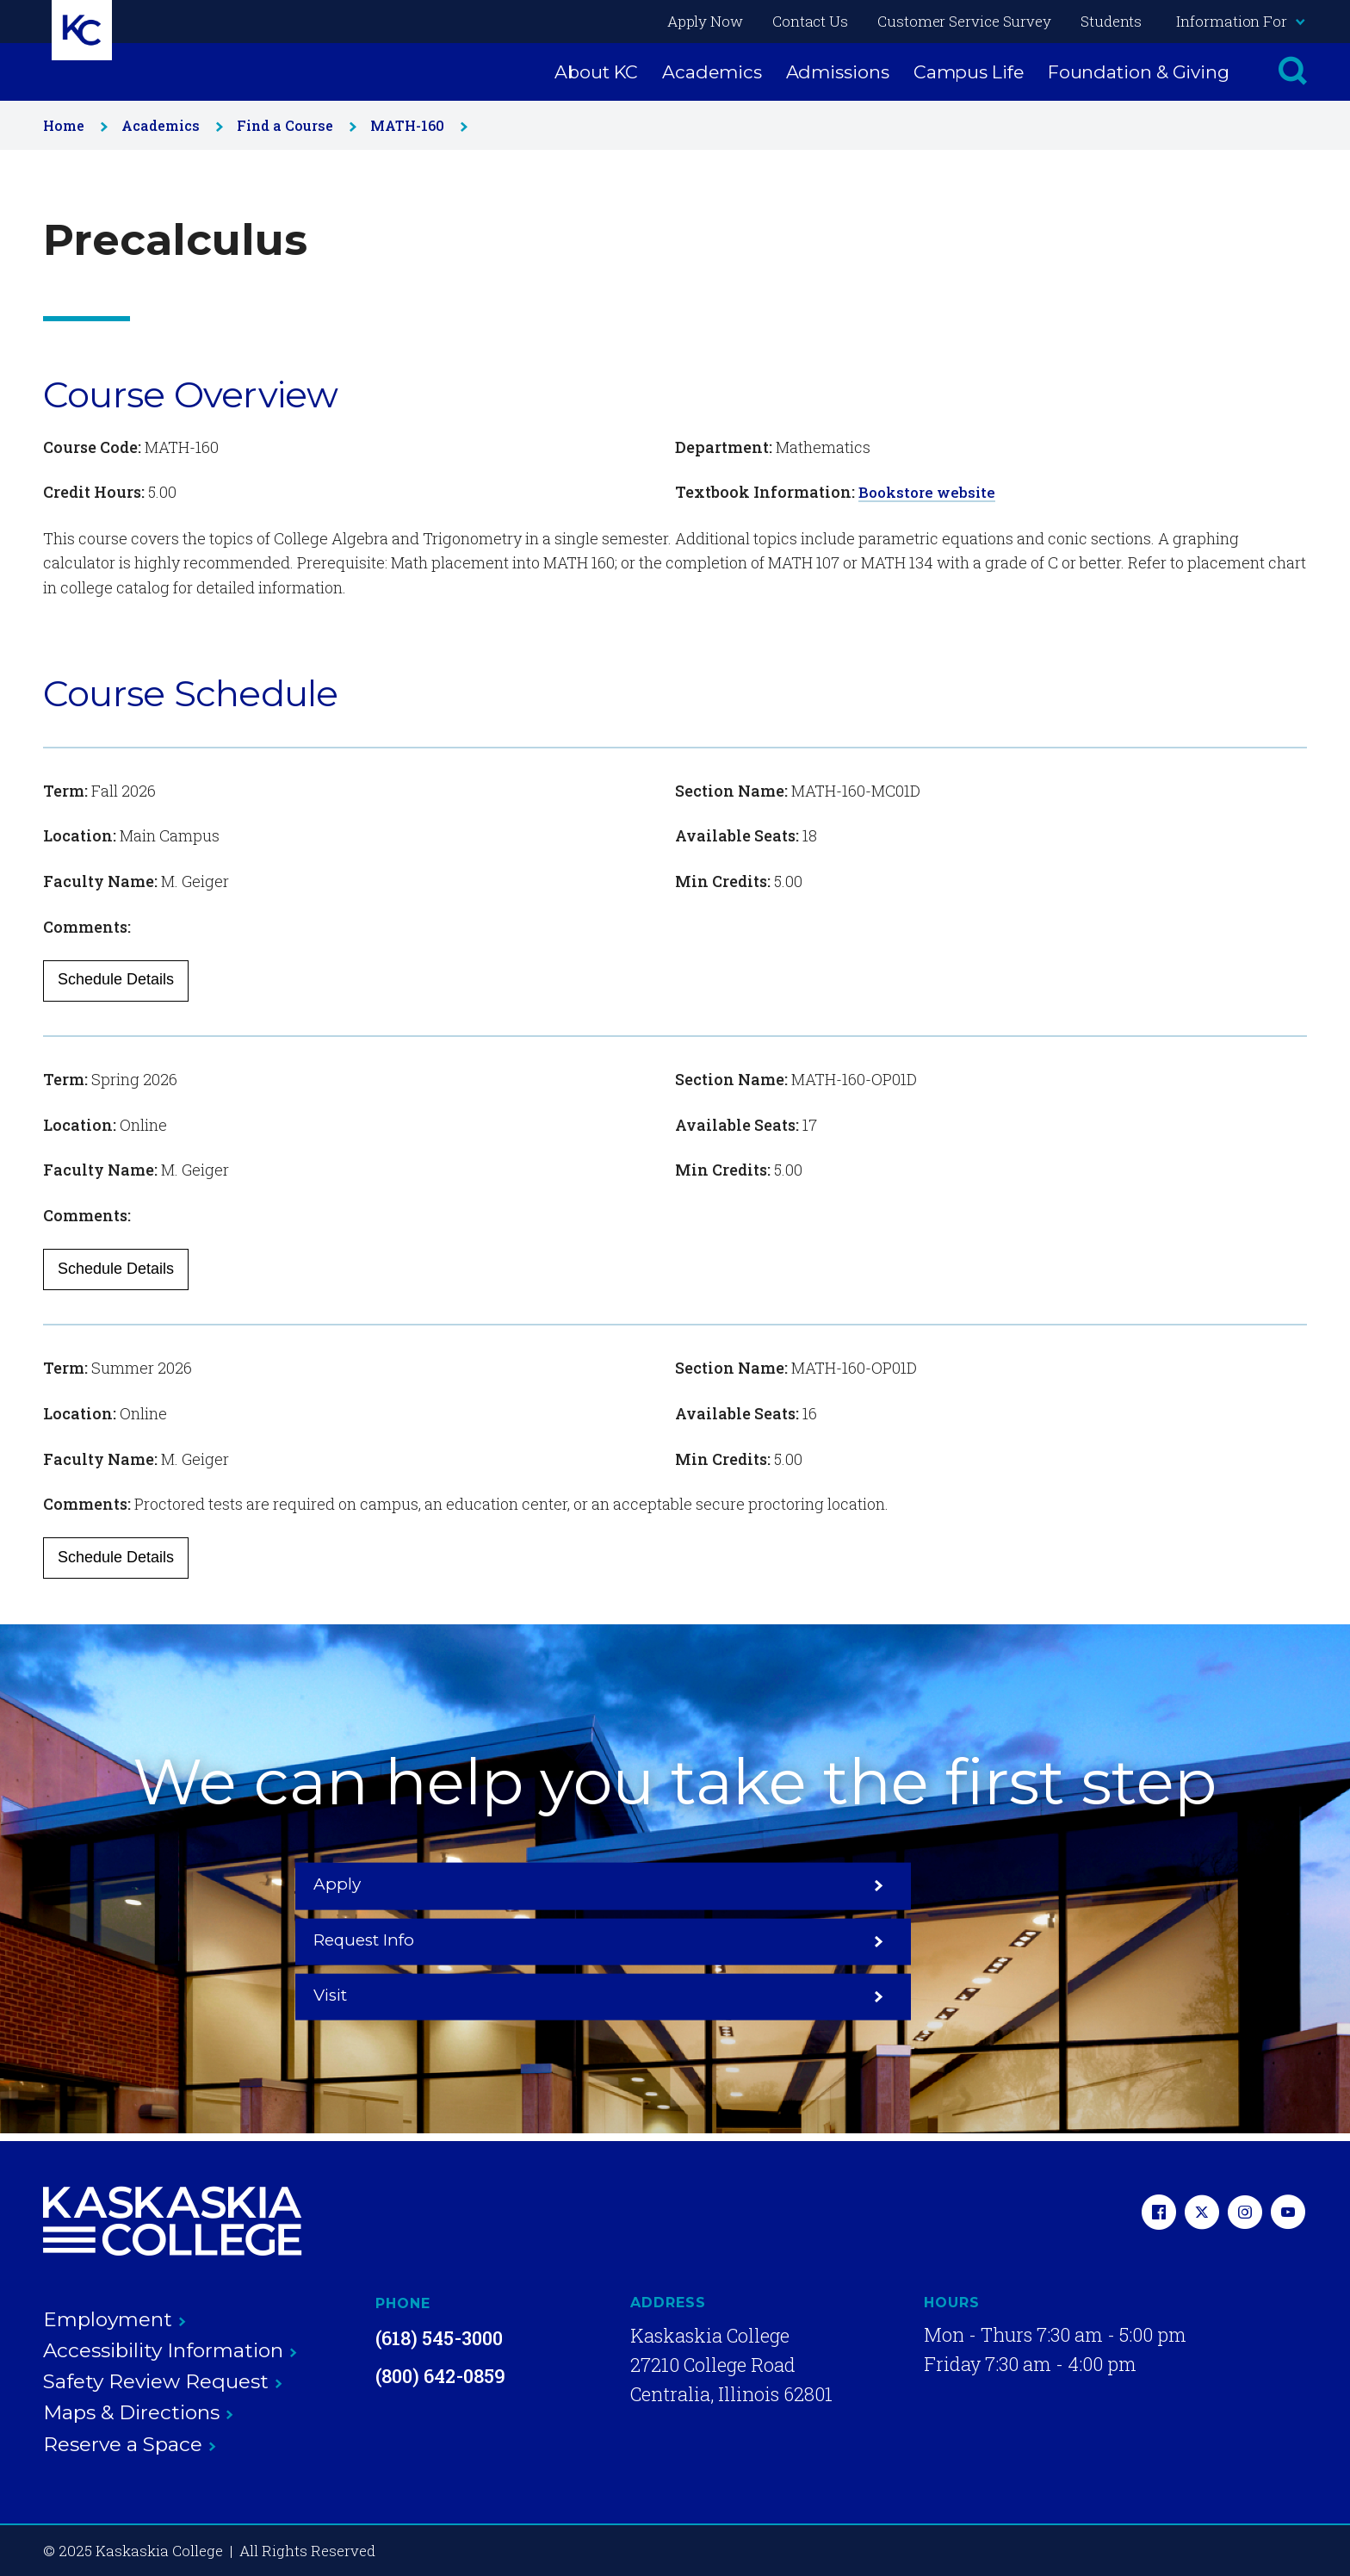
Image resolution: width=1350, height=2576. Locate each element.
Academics (711, 72)
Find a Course (293, 125)
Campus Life (968, 72)
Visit (939, 1939)
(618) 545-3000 (439, 2337)
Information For (1240, 21)
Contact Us (810, 21)
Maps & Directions (138, 2412)
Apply (411, 1939)
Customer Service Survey (964, 21)
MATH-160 (415, 125)
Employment (114, 2318)
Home (72, 125)
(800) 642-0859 (440, 2374)
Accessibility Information (170, 2349)
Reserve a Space (129, 2443)
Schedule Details (116, 979)
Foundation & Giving (1138, 72)
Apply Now (705, 21)
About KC (596, 72)
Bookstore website (929, 491)
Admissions (837, 72)
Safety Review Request (162, 2381)
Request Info (675, 1939)
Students (1111, 21)
